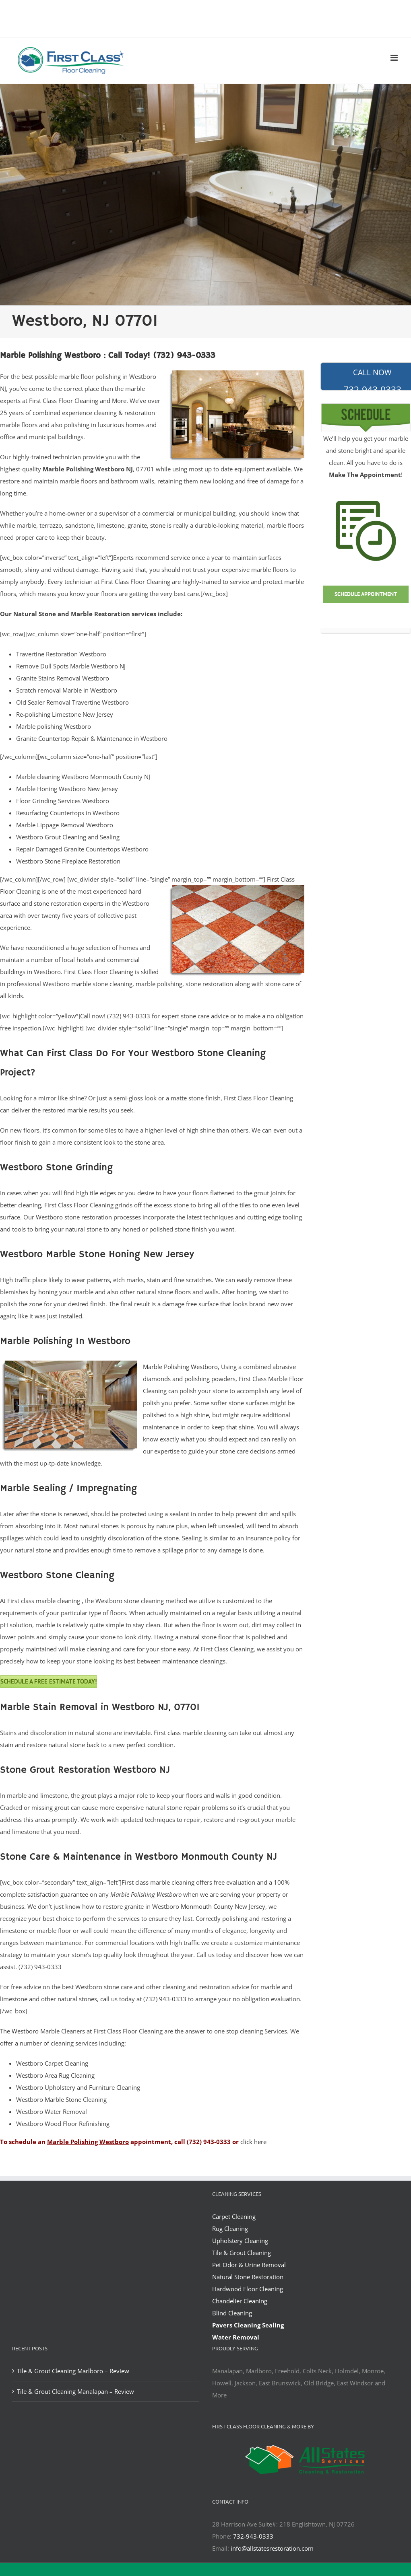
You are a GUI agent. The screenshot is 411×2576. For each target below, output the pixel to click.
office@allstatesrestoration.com (273, 28)
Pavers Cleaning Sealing (248, 2325)
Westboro (25, 2031)
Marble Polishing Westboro (180, 1367)
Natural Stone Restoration (247, 2277)
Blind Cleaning (232, 2313)
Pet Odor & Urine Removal (249, 2265)
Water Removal (235, 2337)
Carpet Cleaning (234, 2216)
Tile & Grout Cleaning (241, 2253)
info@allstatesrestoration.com (272, 2548)
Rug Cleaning (230, 2228)
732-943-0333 (253, 2536)
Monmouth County (207, 1906)
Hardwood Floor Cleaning (247, 2289)
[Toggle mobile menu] (394, 57)
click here (253, 2142)
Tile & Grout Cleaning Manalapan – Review (75, 2391)
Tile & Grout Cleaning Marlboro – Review (73, 2371)
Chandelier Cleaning (239, 2301)
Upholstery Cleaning (240, 2241)
